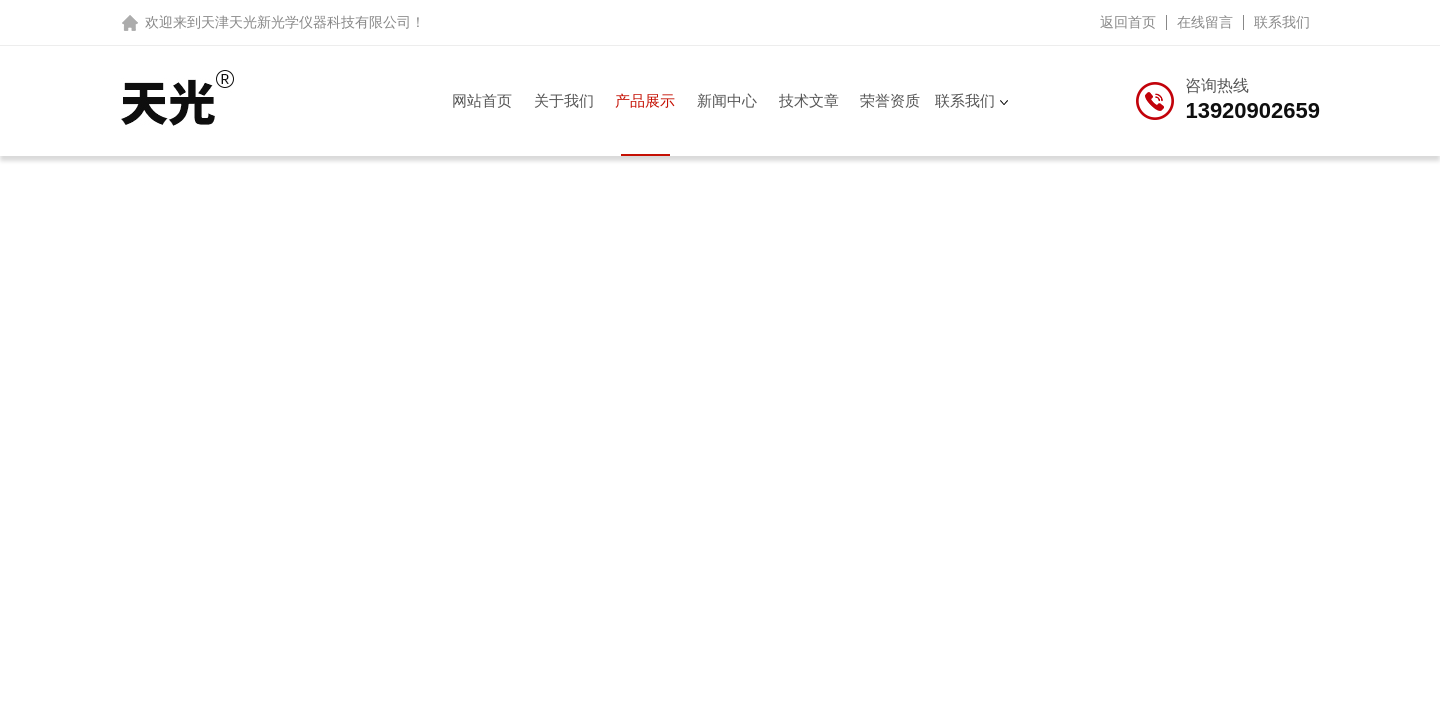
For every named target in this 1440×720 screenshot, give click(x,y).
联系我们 (1282, 22)
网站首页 (482, 100)
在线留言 (1205, 22)
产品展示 (645, 100)
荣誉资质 (890, 100)
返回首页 (1128, 22)
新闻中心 (727, 100)
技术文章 (809, 100)
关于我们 (564, 100)
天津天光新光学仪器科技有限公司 (306, 22)
